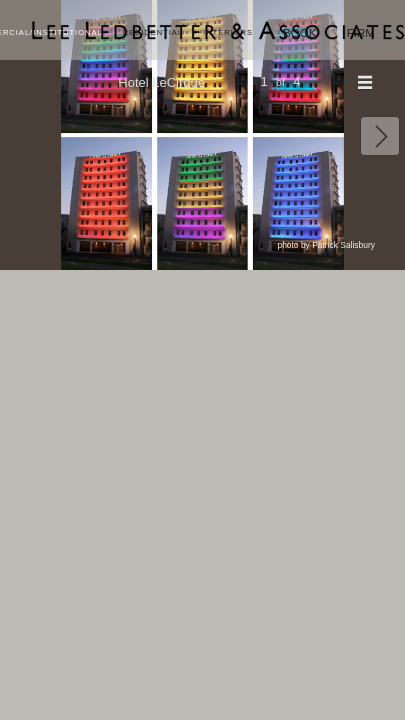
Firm (361, 32)
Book (300, 32)
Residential (153, 32)
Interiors (228, 32)
